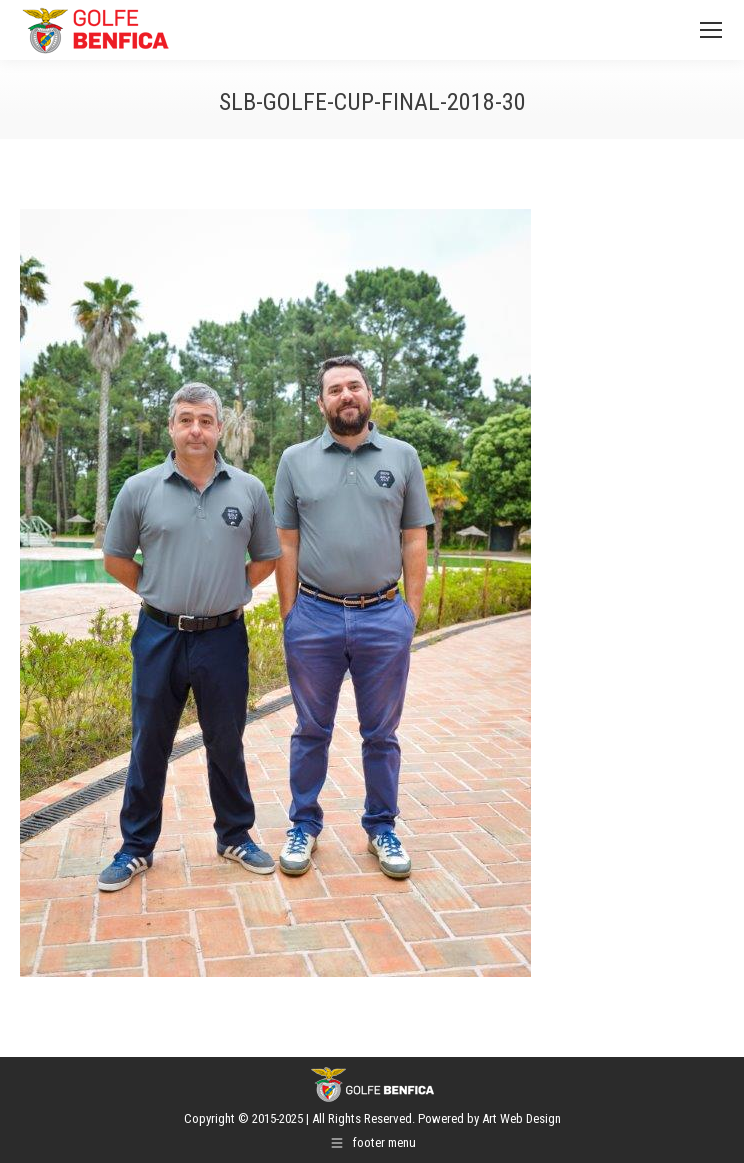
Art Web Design (521, 1118)
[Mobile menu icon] (711, 30)
